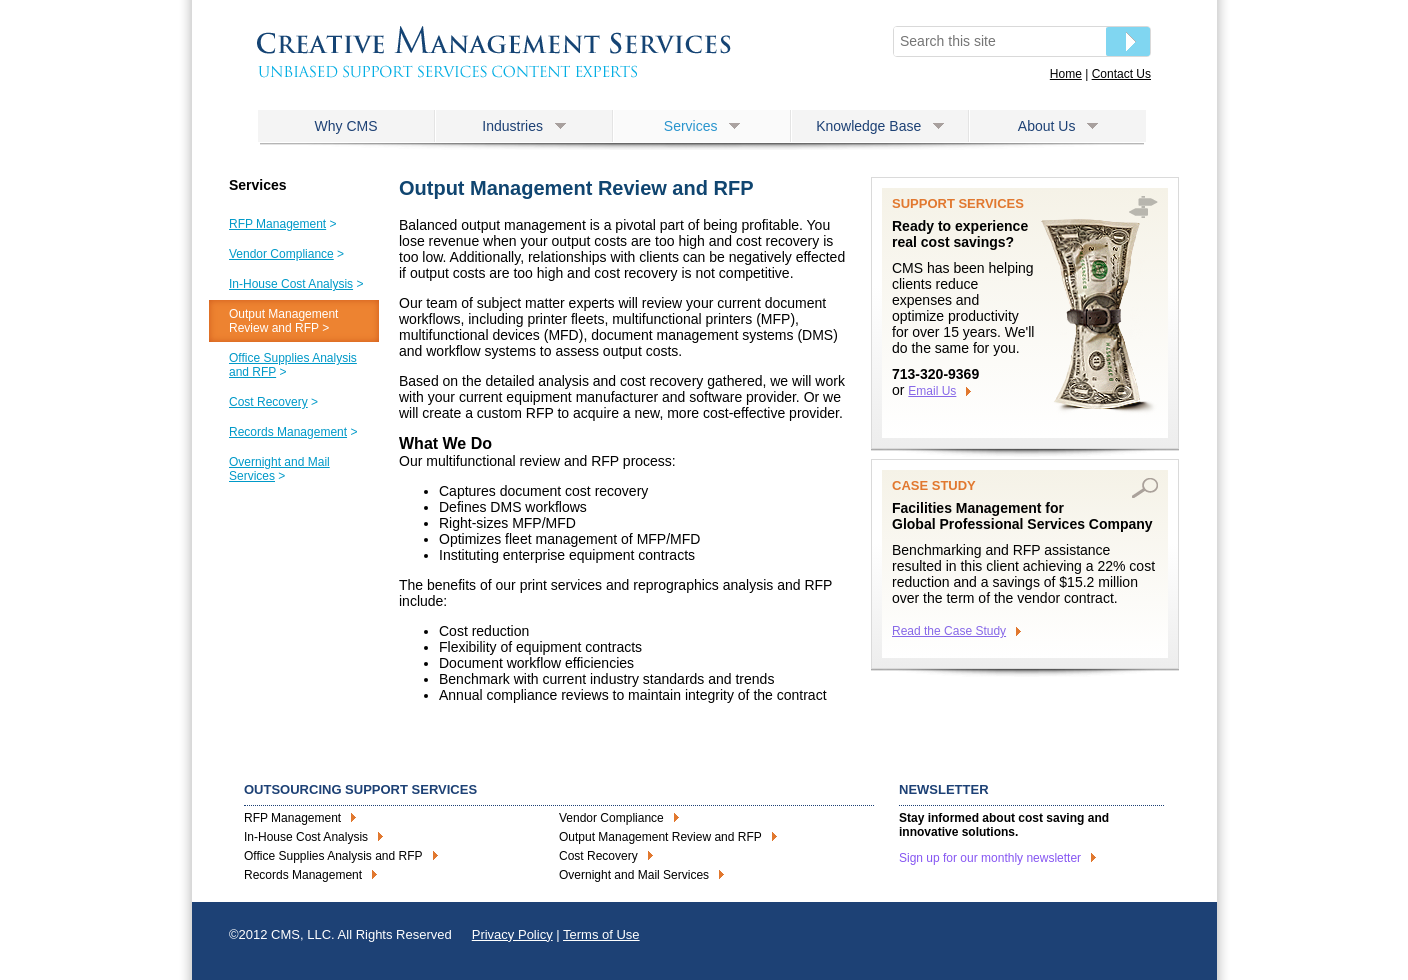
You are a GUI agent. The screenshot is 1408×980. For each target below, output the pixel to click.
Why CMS (346, 126)
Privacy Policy (512, 934)
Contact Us (1121, 74)
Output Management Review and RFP (660, 837)
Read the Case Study (949, 631)
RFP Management (292, 818)
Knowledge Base (880, 126)
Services (702, 126)
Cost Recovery (598, 856)
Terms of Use (601, 934)
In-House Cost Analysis (306, 837)
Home (1066, 74)
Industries (523, 126)
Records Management (303, 875)
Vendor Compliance (611, 818)
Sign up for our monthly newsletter (990, 858)
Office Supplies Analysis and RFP (333, 856)
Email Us (932, 391)
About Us (1058, 126)
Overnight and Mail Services (634, 875)
